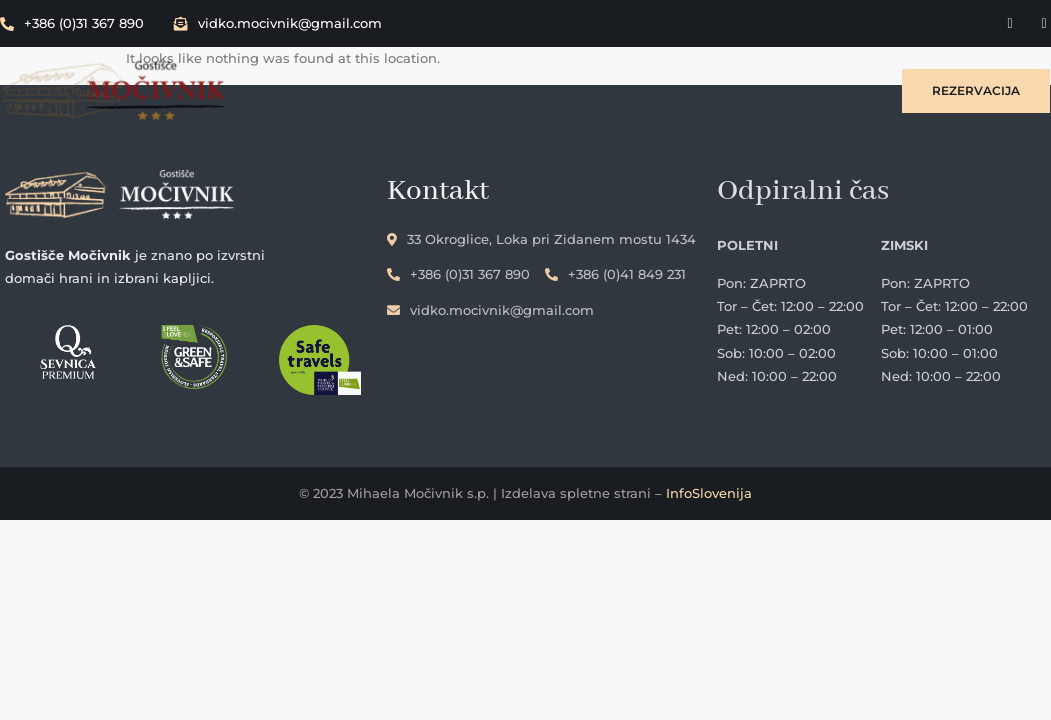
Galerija (820, 67)
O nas (594, 67)
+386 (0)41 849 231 (648, 269)
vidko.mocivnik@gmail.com (278, 23)
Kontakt (818, 107)
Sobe (514, 67)
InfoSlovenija (709, 497)
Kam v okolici (703, 67)
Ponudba (422, 67)
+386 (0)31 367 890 (72, 23)
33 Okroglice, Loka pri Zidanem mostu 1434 (574, 234)
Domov (321, 67)
